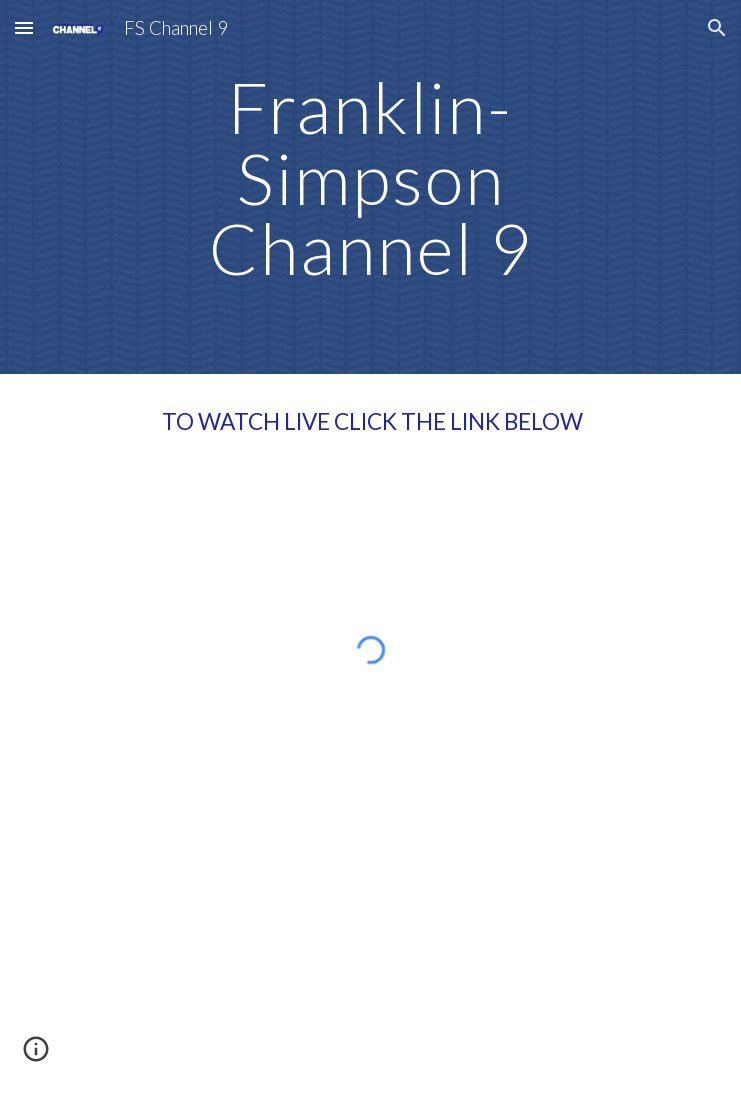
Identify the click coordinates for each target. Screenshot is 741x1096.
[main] (370, 187)
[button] (24, 27)
